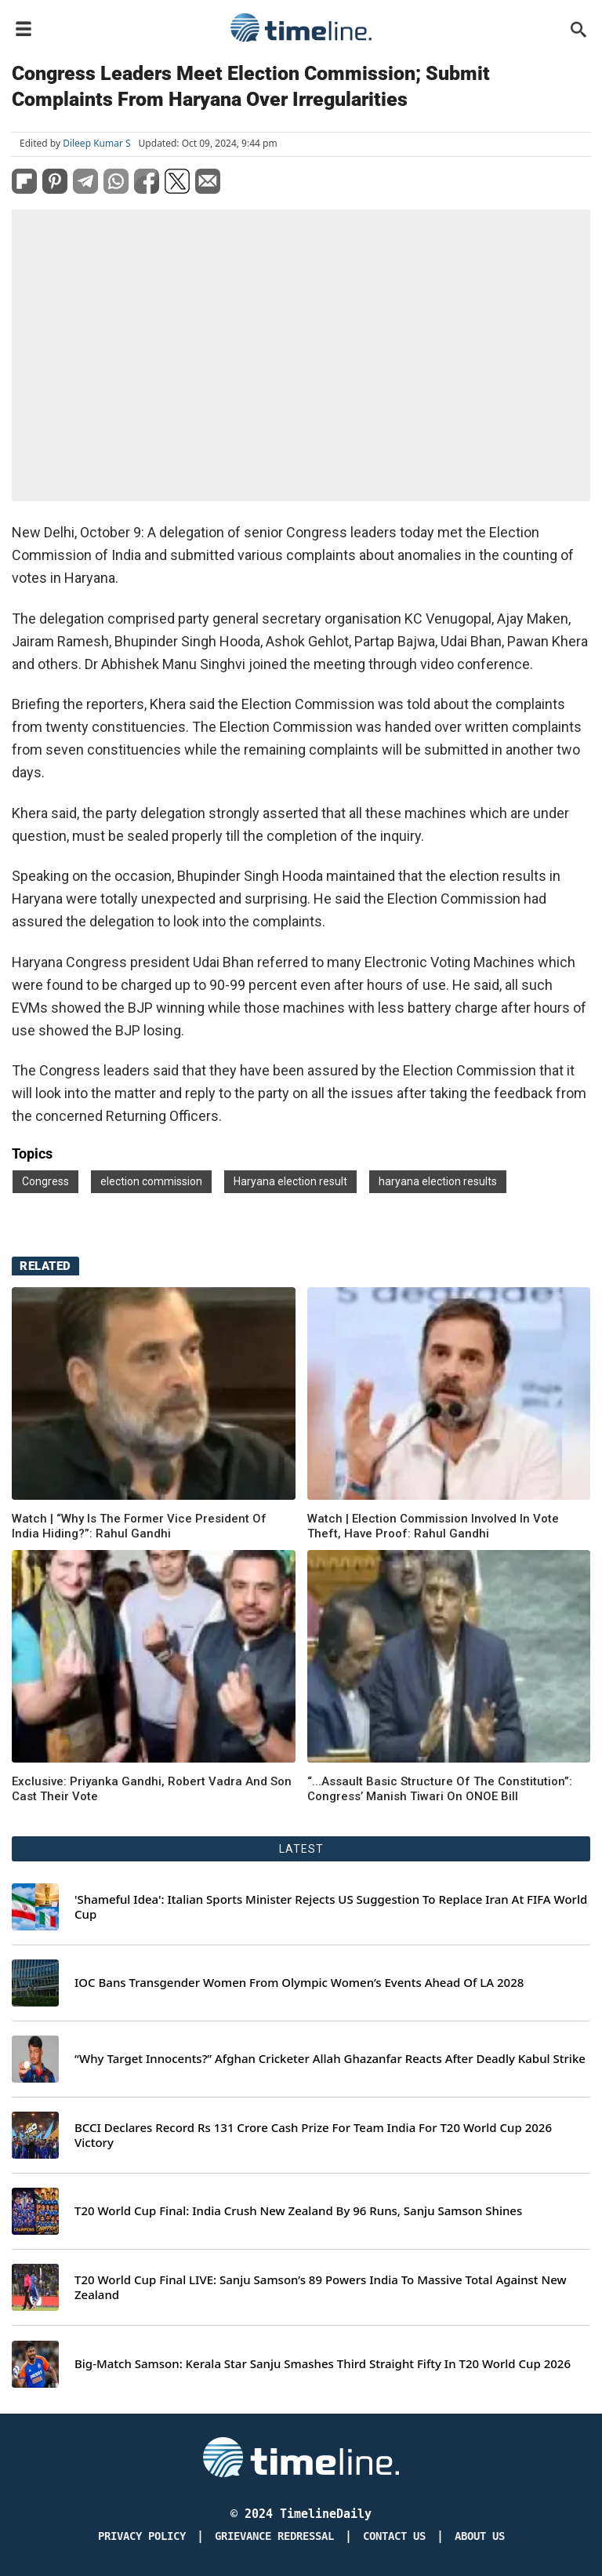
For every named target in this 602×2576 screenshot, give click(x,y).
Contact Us (394, 2536)
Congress (45, 1181)
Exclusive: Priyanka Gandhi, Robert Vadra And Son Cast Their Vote (152, 1789)
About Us (480, 2536)
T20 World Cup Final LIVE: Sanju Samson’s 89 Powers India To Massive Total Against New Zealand (320, 2287)
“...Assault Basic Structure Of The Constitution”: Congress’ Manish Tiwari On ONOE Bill (439, 1789)
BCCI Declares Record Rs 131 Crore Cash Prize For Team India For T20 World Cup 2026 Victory (313, 2135)
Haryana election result (290, 1181)
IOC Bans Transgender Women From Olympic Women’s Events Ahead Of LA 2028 (299, 1982)
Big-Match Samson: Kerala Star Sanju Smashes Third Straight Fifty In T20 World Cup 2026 (322, 2363)
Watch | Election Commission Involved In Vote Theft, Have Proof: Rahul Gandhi (433, 1526)
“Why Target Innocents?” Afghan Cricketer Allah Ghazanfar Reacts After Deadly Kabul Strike (330, 2058)
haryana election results (438, 1181)
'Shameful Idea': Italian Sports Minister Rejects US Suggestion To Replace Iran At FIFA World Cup (330, 1907)
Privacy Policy (142, 2536)
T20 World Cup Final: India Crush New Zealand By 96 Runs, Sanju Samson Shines (298, 2210)
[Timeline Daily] (301, 2457)
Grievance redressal (274, 2536)
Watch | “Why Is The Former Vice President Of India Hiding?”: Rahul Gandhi (139, 1526)
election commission (151, 1181)
